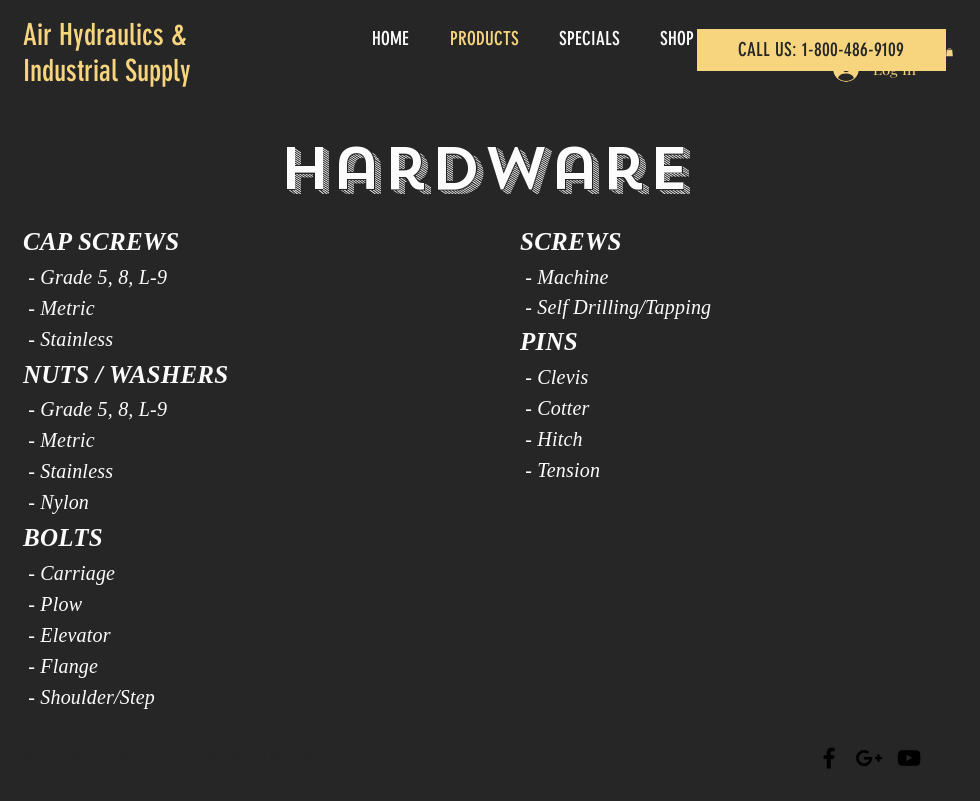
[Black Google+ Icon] (869, 758)
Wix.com (328, 755)
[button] (949, 52)
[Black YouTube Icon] (909, 758)
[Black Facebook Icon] (829, 758)
